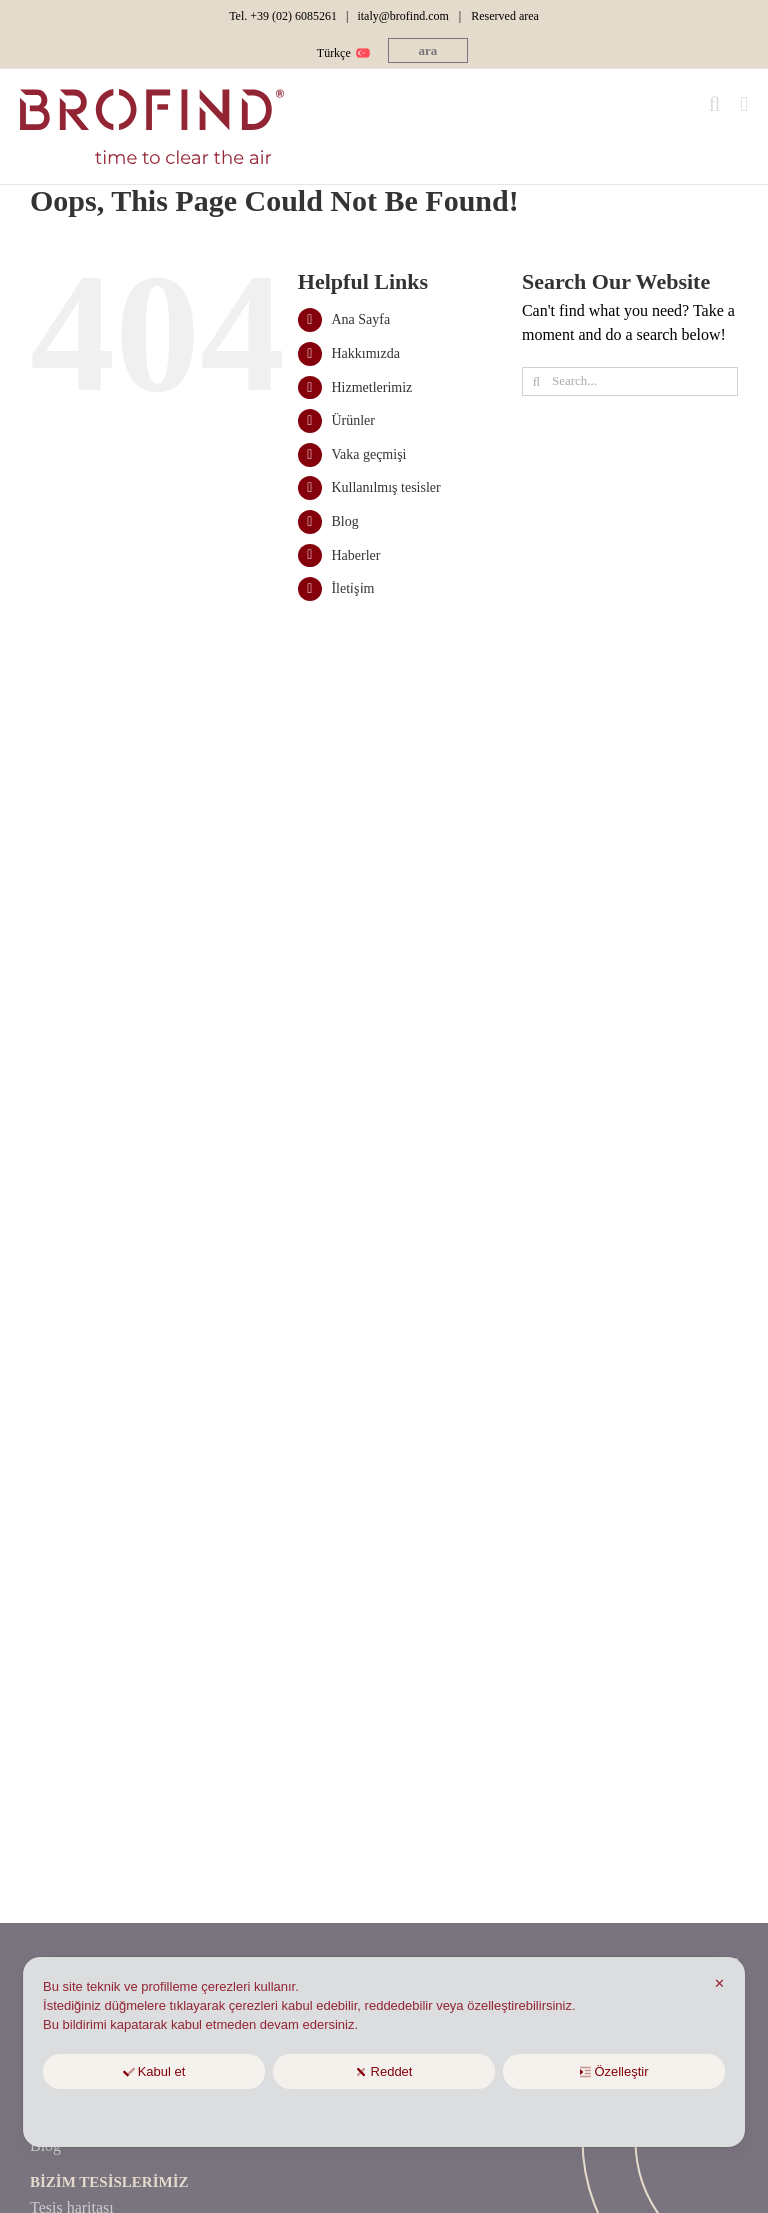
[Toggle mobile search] (715, 104)
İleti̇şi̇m (352, 588)
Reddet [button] (384, 2071)
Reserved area (505, 16)
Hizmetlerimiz (371, 387)
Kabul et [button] (154, 2071)
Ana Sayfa (360, 319)
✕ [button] (719, 1983)
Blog (344, 521)
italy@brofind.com (402, 16)
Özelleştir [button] (613, 2071)
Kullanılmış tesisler (385, 487)
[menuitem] (341, 53)
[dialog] (384, 2052)
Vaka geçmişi (368, 454)
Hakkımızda (365, 353)
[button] (428, 50)
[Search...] (630, 381)
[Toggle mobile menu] (744, 104)
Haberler (355, 555)
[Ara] (536, 381)
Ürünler (353, 420)
